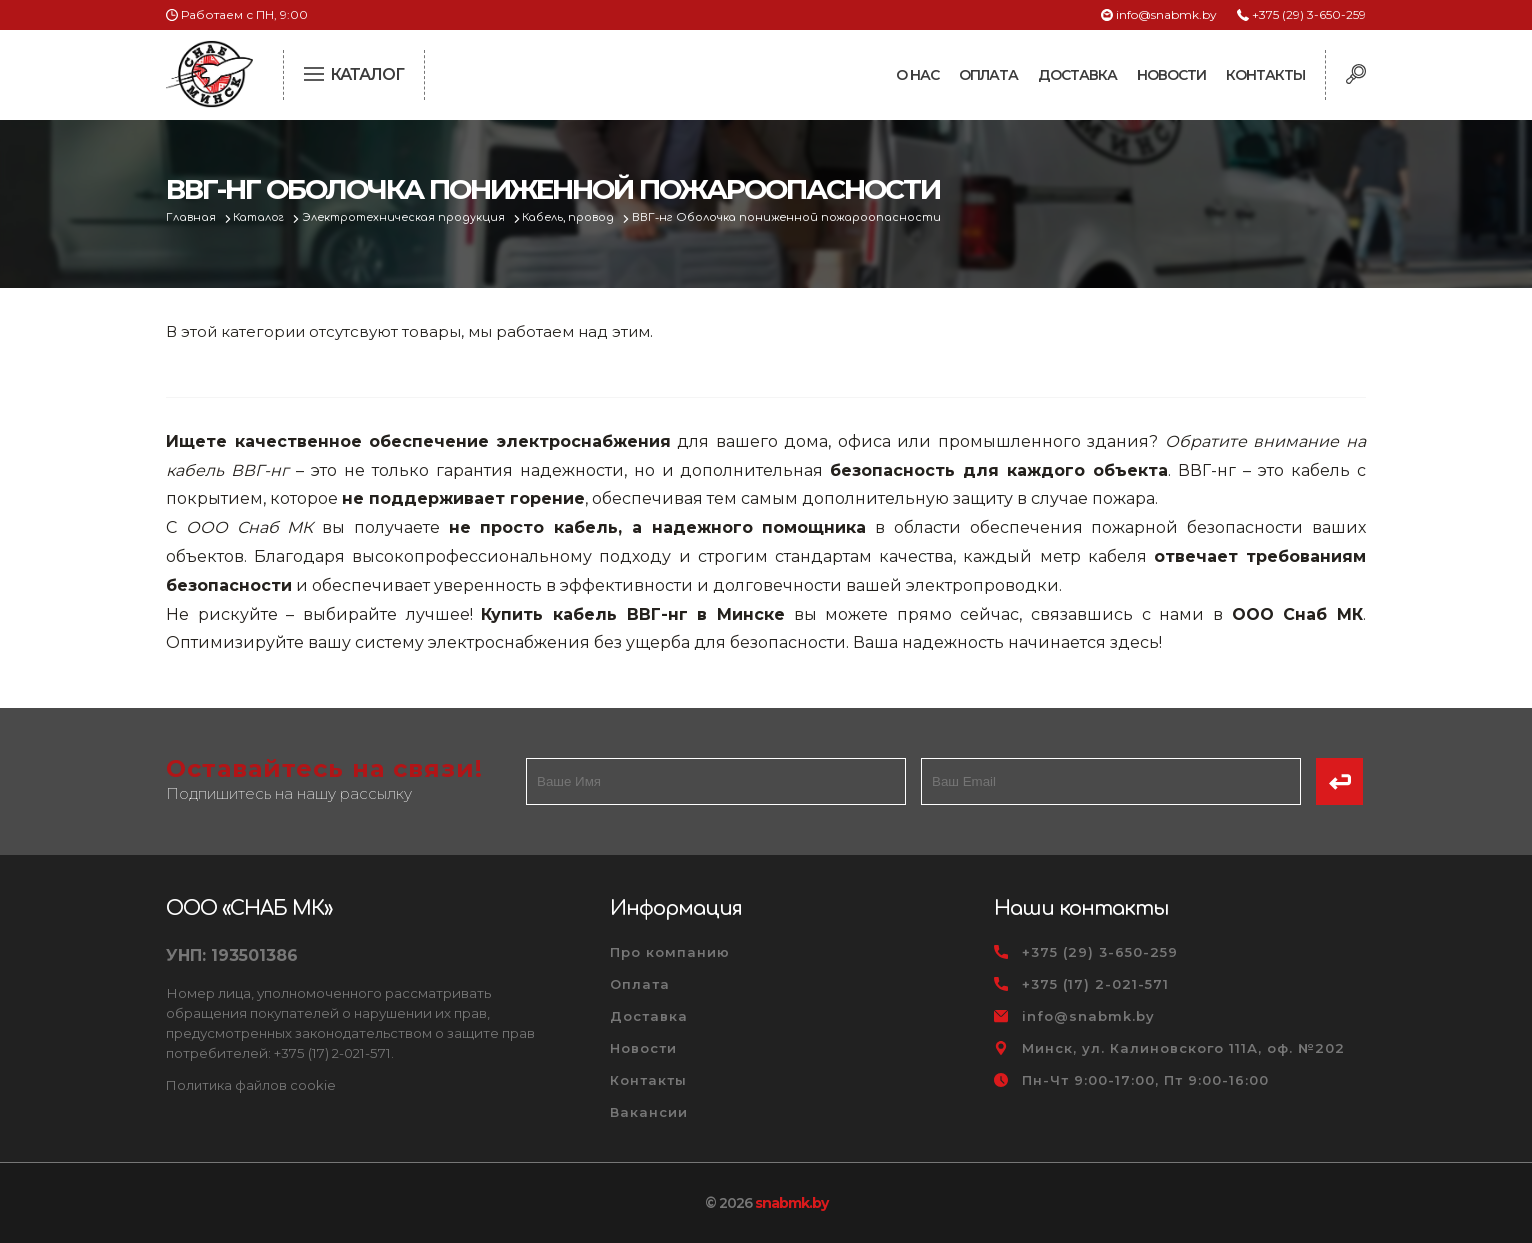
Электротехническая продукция (410, 217)
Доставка (1077, 75)
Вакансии (649, 1112)
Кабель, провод (577, 217)
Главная (192, 217)
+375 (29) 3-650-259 (1309, 14)
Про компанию (670, 952)
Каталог (262, 217)
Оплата (988, 75)
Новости (1171, 75)
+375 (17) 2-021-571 (1095, 984)
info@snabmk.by (1166, 14)
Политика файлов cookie (251, 1085)
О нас (917, 75)
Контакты (1265, 75)
